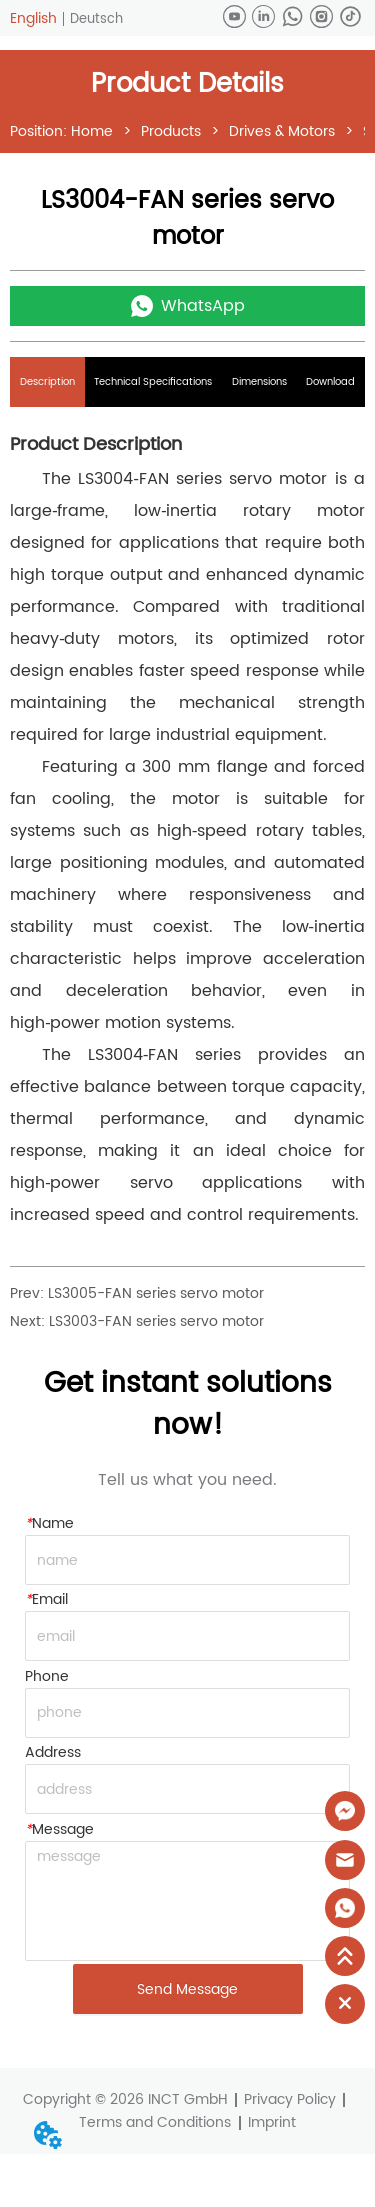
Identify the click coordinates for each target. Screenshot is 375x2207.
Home (92, 131)
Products (171, 131)
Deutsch (96, 19)
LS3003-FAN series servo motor (156, 1321)
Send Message (187, 1989)
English (33, 18)
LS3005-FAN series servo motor (156, 1293)
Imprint (272, 2122)
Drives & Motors (282, 131)
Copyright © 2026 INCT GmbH (125, 2099)
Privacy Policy (290, 2099)
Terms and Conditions (155, 2122)
